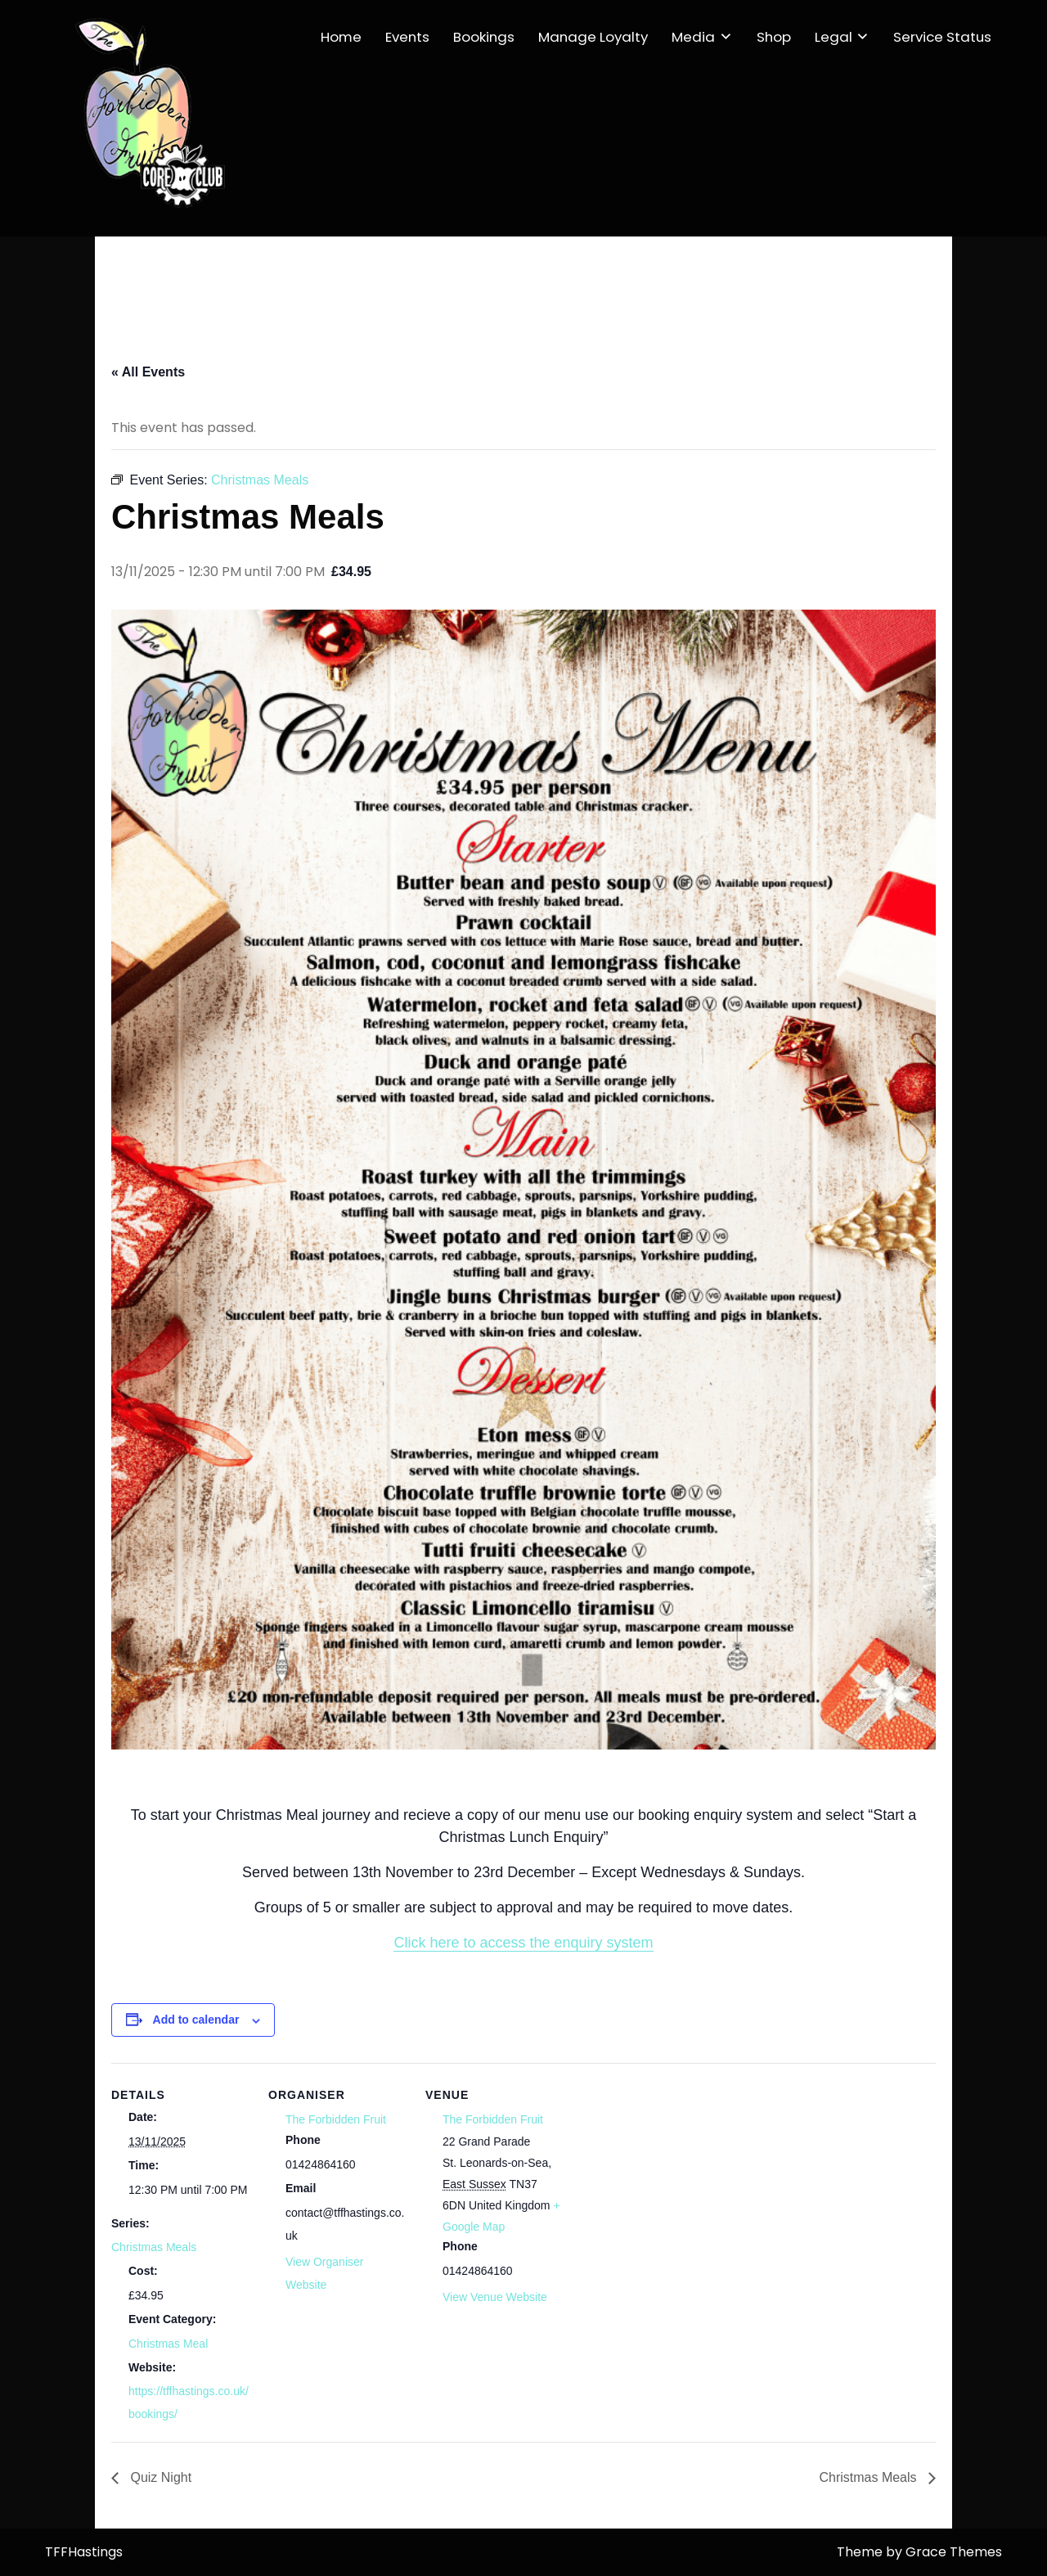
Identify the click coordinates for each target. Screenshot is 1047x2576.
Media (693, 37)
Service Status (942, 37)
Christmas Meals (153, 2247)
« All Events (148, 372)
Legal (833, 37)
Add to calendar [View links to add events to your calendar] (196, 2019)
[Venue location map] (668, 2232)
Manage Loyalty (593, 37)
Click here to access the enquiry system (523, 1942)
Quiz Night (159, 2477)
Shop (774, 37)
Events (407, 37)
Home (341, 37)
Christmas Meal (168, 2343)
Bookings (484, 37)
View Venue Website (495, 2297)
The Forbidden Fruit (335, 2119)
